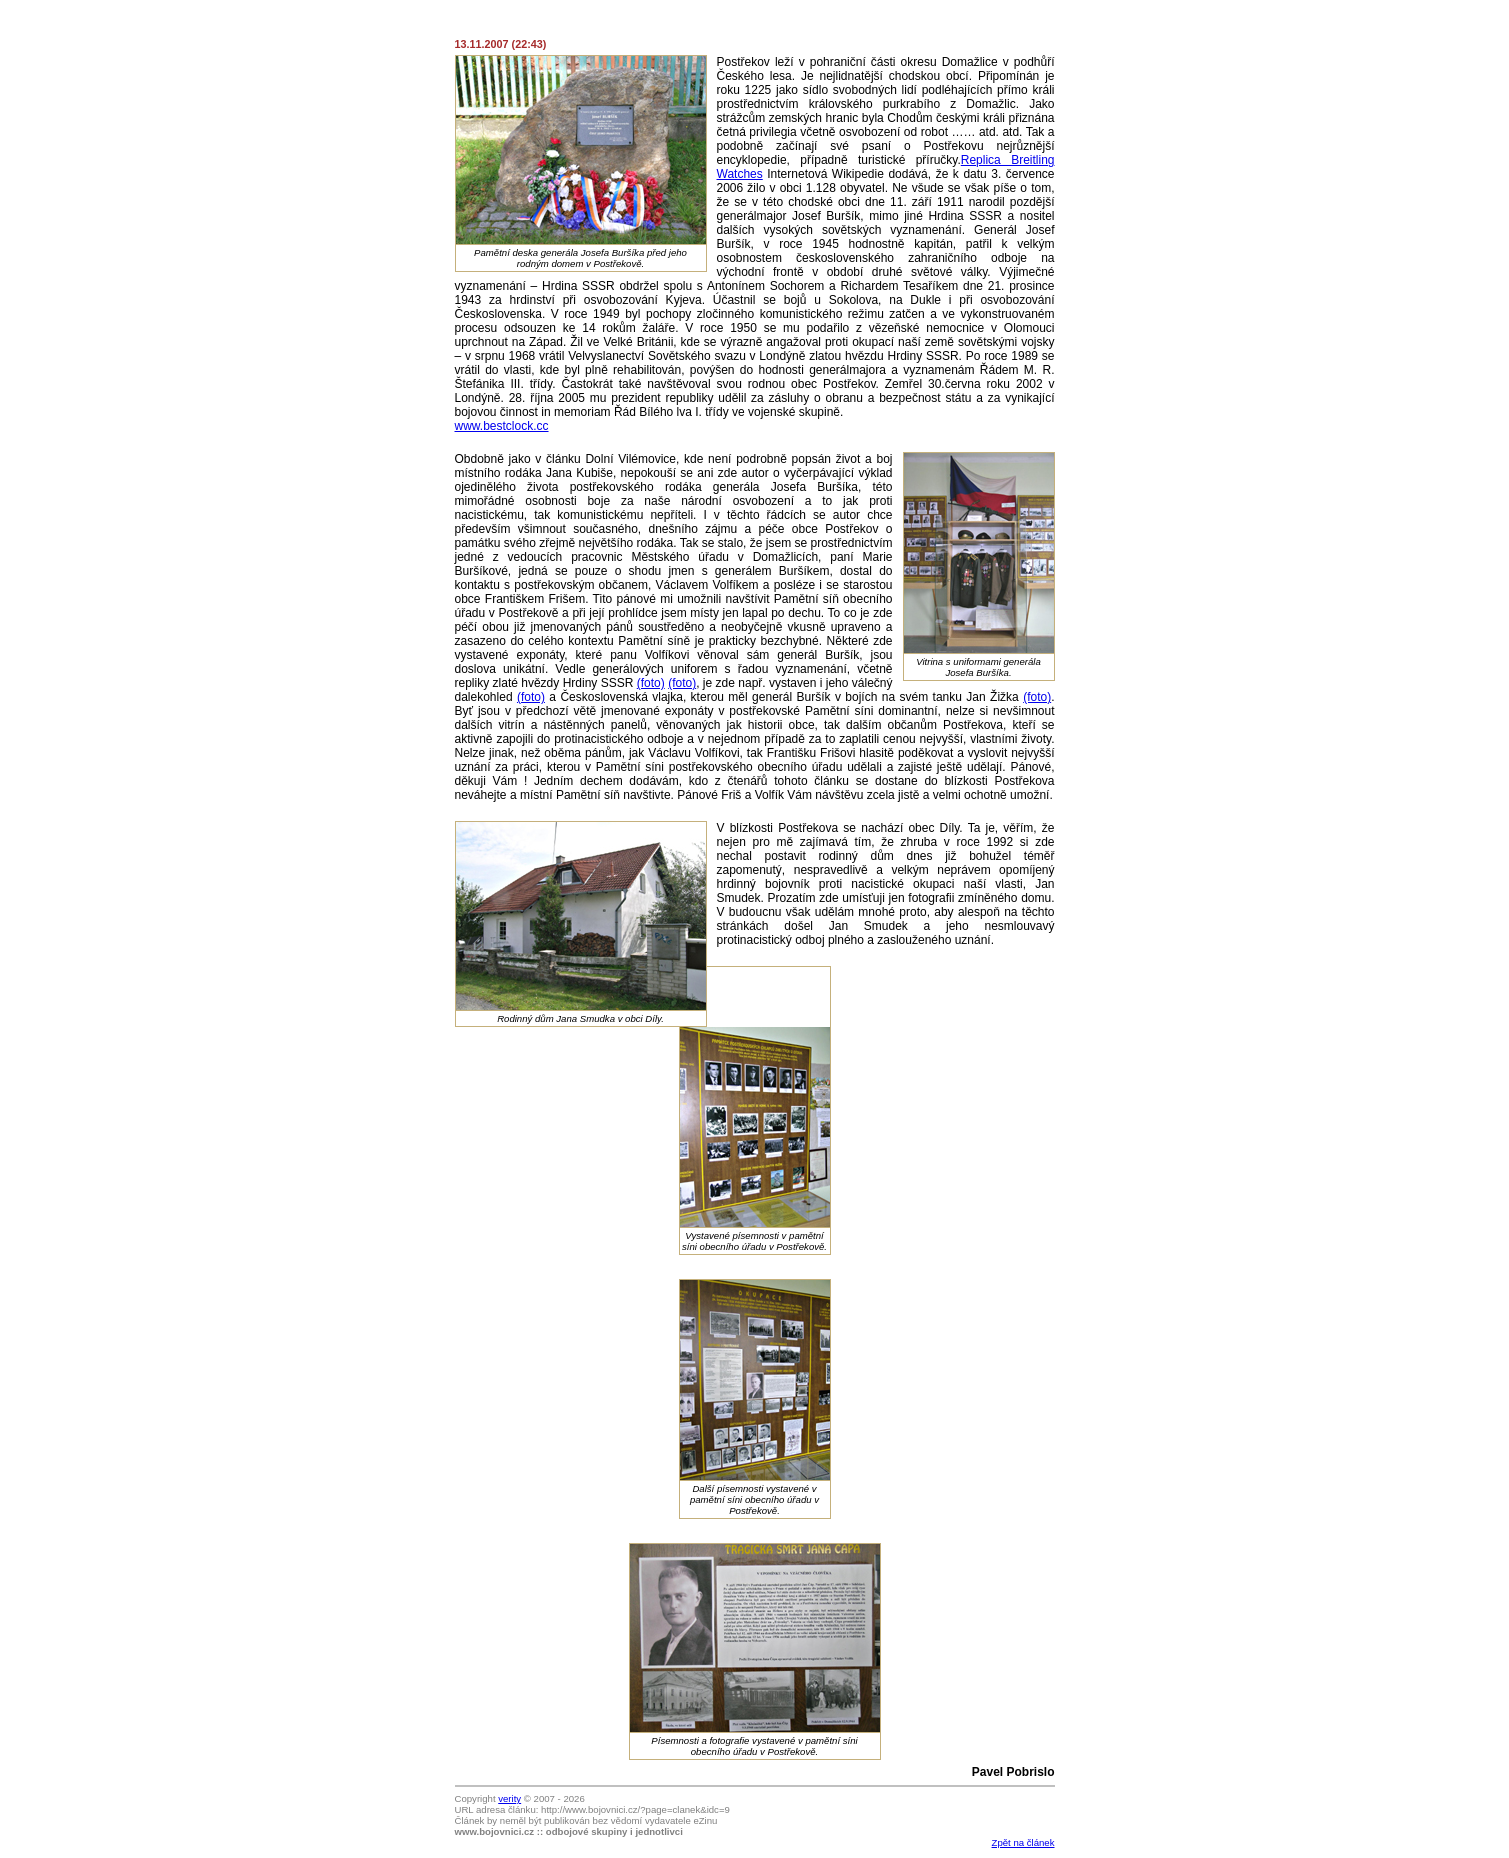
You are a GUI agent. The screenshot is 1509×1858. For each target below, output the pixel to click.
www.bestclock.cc (502, 426)
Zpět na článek (1023, 1842)
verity (509, 1798)
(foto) (651, 683)
